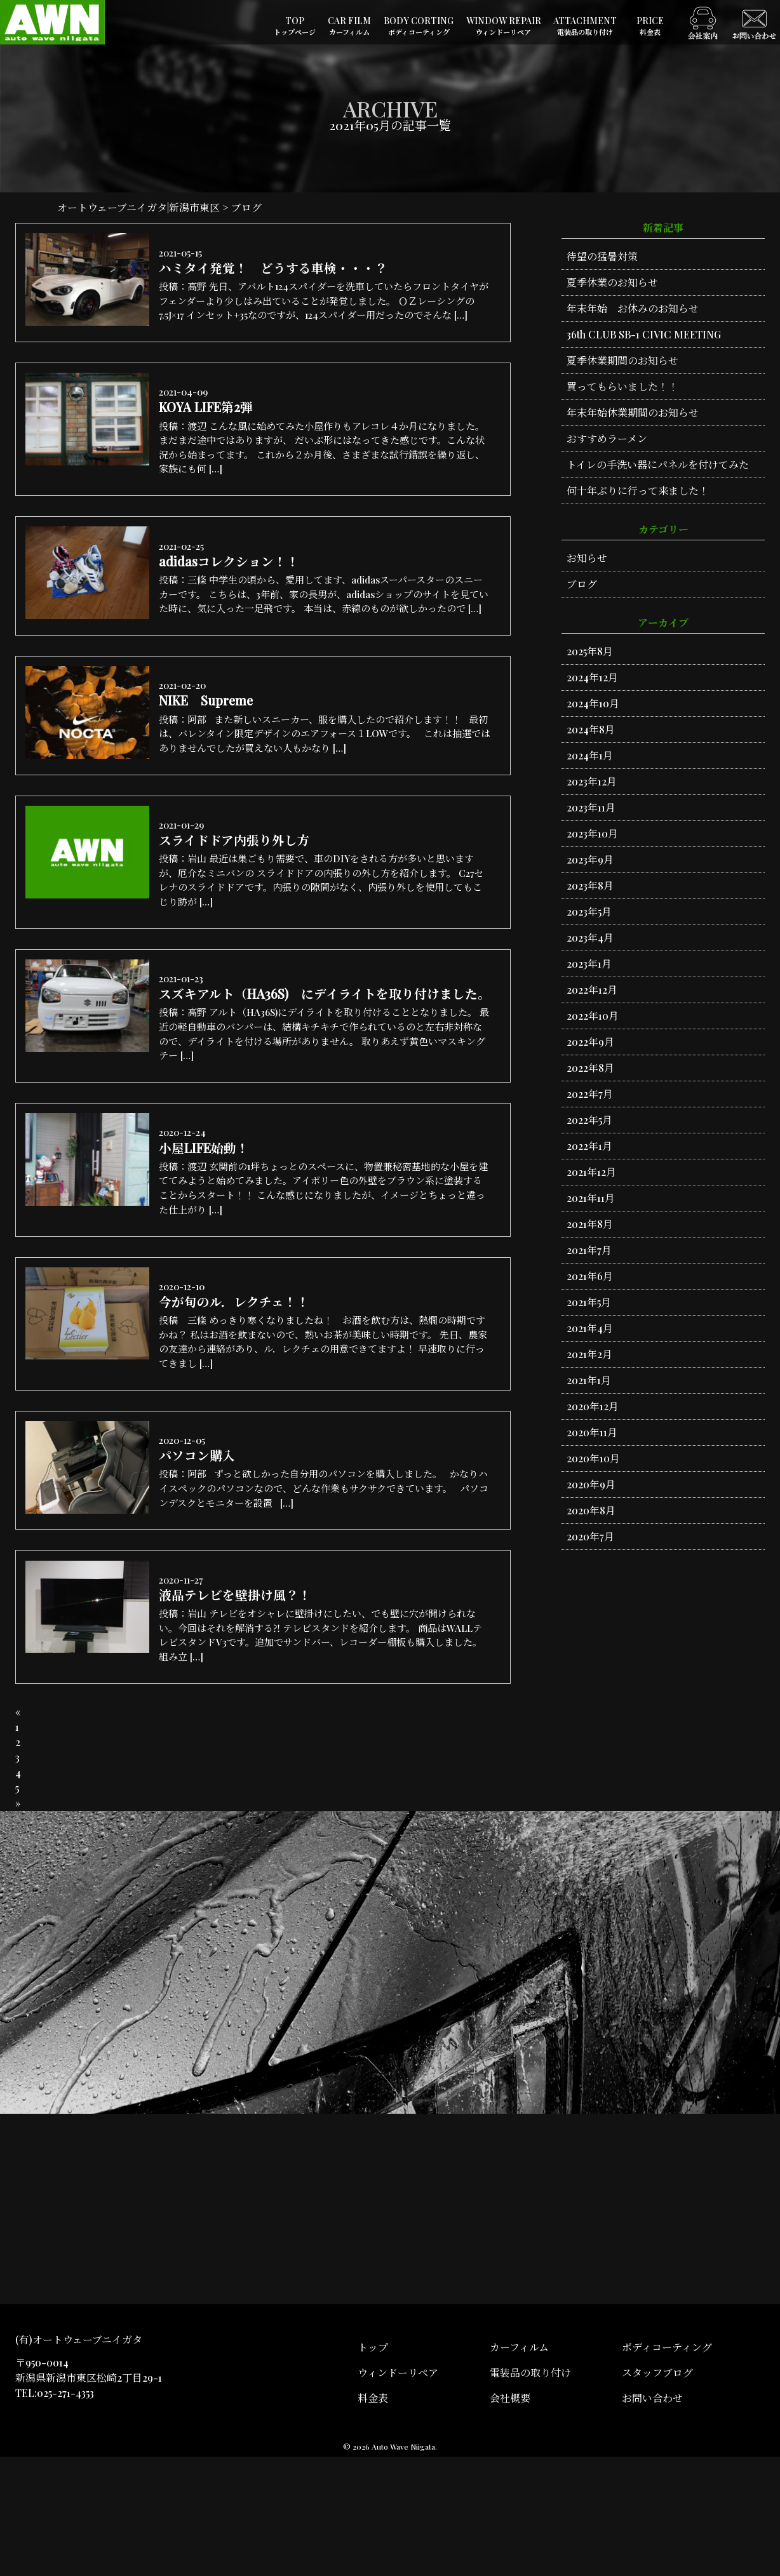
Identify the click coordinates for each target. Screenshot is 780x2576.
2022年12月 (592, 989)
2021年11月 (591, 1198)
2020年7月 (590, 1536)
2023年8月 (590, 885)
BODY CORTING (419, 26)
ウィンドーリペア (398, 2492)
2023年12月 (592, 781)
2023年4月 (590, 937)
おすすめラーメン (607, 438)
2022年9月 (590, 1041)
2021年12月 (591, 1171)
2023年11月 (591, 807)
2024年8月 (591, 729)
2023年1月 (589, 963)
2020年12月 (593, 1406)
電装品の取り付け (530, 2492)
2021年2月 (589, 1354)
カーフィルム (519, 2466)
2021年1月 (589, 1380)
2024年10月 (593, 703)
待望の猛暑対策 (602, 256)
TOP (295, 26)
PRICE (650, 26)
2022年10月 (593, 1015)
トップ (373, 2466)
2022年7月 (590, 1093)
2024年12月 (592, 677)
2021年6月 (590, 1276)
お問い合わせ (652, 2517)
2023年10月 (592, 833)
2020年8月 (591, 1510)
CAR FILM (349, 26)
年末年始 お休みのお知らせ (633, 308)
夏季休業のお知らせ (612, 282)
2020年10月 (593, 1458)
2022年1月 (589, 1145)
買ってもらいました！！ (622, 386)
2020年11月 (592, 1432)
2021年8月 (590, 1224)
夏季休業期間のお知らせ (622, 360)
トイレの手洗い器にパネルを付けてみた (658, 464)
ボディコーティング (667, 2466)
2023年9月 (590, 859)
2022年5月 (589, 1119)
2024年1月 (590, 755)
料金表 (373, 2517)
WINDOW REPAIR (503, 26)
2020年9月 (591, 1484)
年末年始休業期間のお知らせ (633, 412)
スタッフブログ (657, 2492)
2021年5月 (589, 1302)
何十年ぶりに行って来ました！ (638, 490)
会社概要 (510, 2517)
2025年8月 (590, 651)
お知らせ (587, 557)
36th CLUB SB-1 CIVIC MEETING (644, 334)
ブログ (582, 584)
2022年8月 (590, 1067)
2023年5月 (589, 911)
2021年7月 (589, 1250)
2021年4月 (590, 1328)
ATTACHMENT (585, 26)
